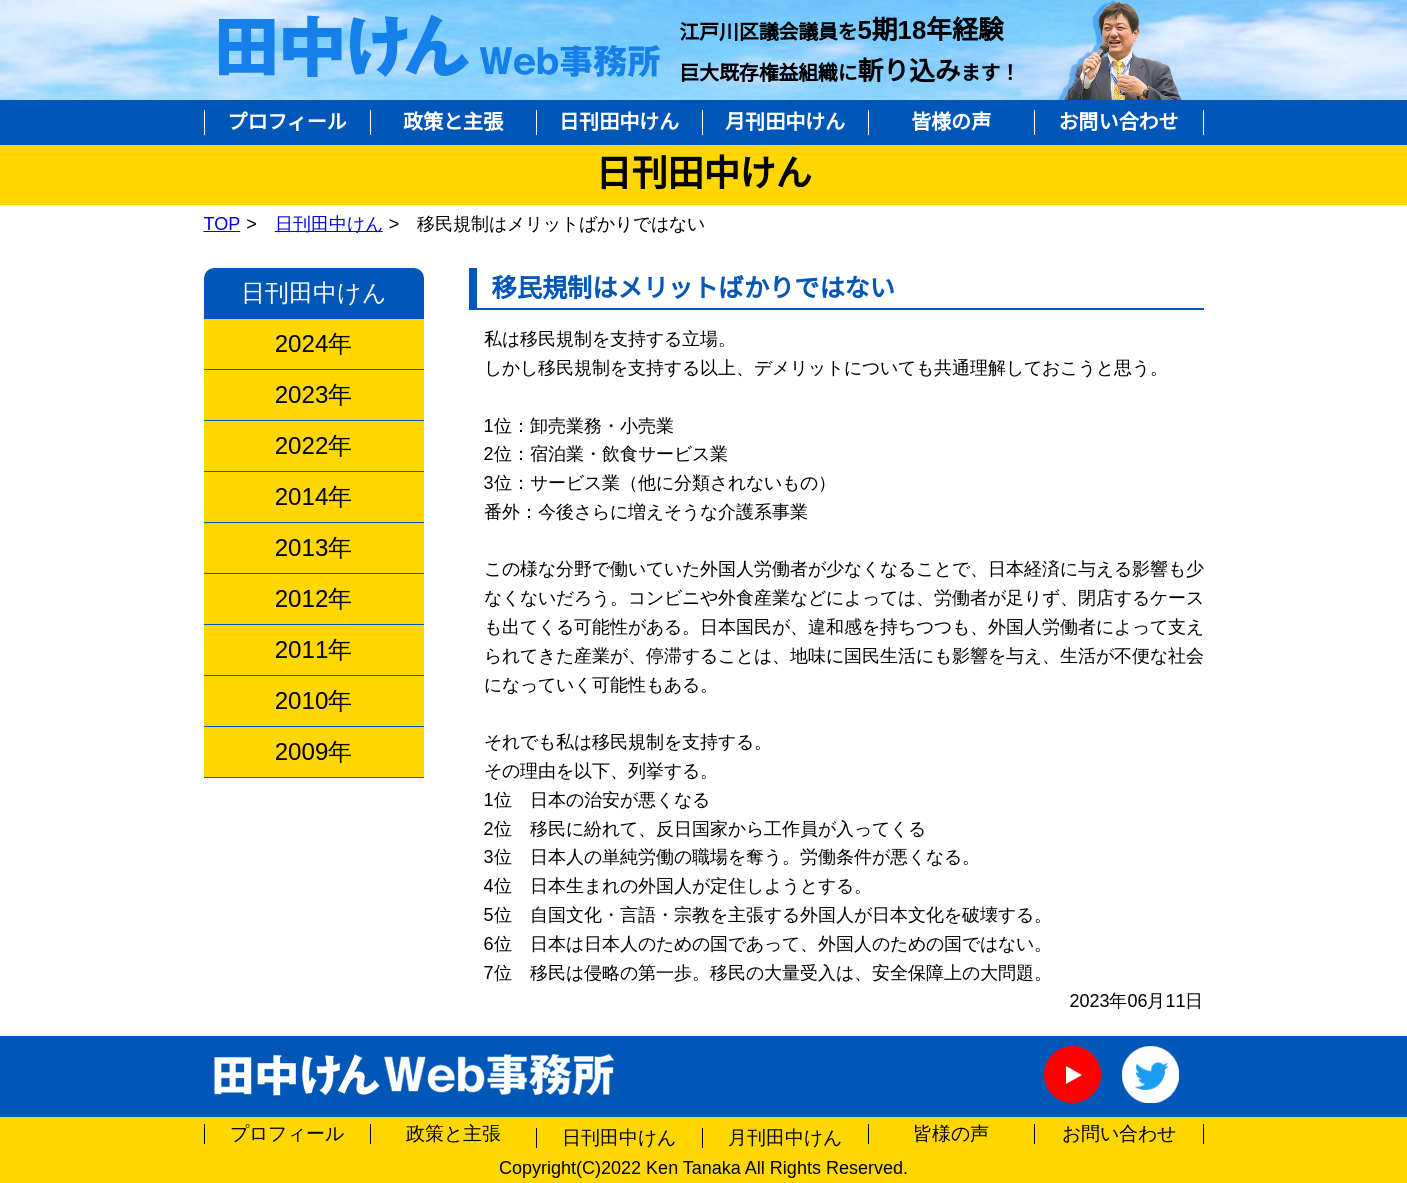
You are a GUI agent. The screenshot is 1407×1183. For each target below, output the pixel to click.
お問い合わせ (1119, 122)
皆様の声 (951, 122)
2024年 (313, 344)
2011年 (313, 650)
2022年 (313, 446)
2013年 (313, 548)
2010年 (313, 701)
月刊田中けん (785, 122)
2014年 (313, 497)
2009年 (313, 752)
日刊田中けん (619, 122)
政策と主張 (453, 122)
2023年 (313, 395)
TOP (222, 224)
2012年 (313, 599)
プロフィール (287, 122)
